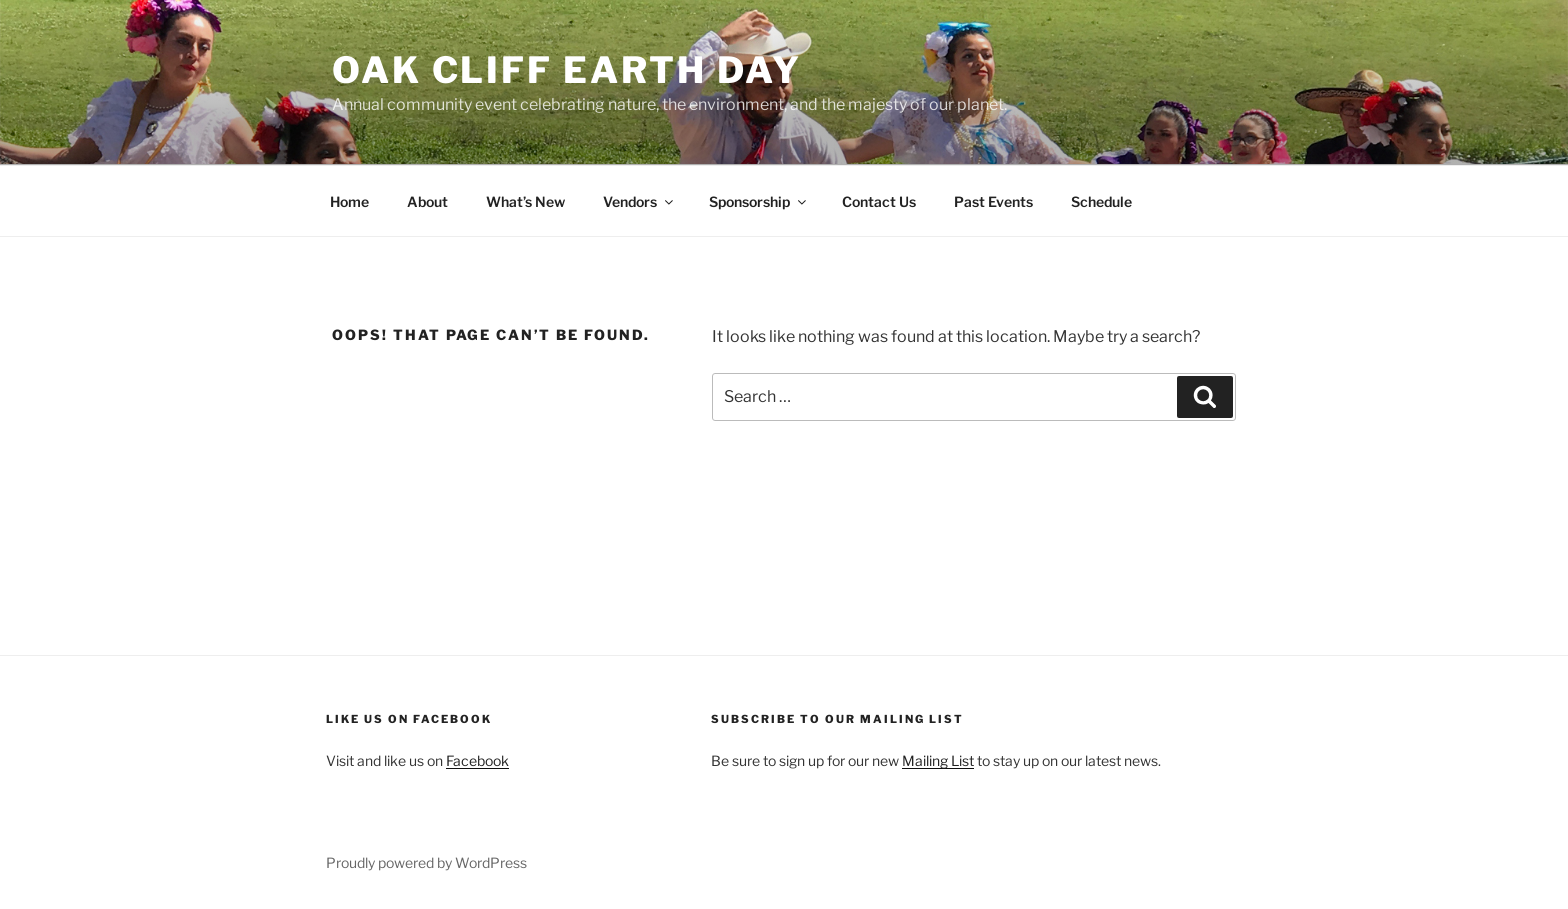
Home (349, 201)
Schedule (1101, 201)
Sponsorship (759, 201)
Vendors (639, 201)
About (427, 201)
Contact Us (879, 201)
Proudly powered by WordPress (426, 862)
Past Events (993, 201)
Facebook (477, 760)
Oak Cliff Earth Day (567, 70)
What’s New (525, 201)
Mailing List (938, 760)
